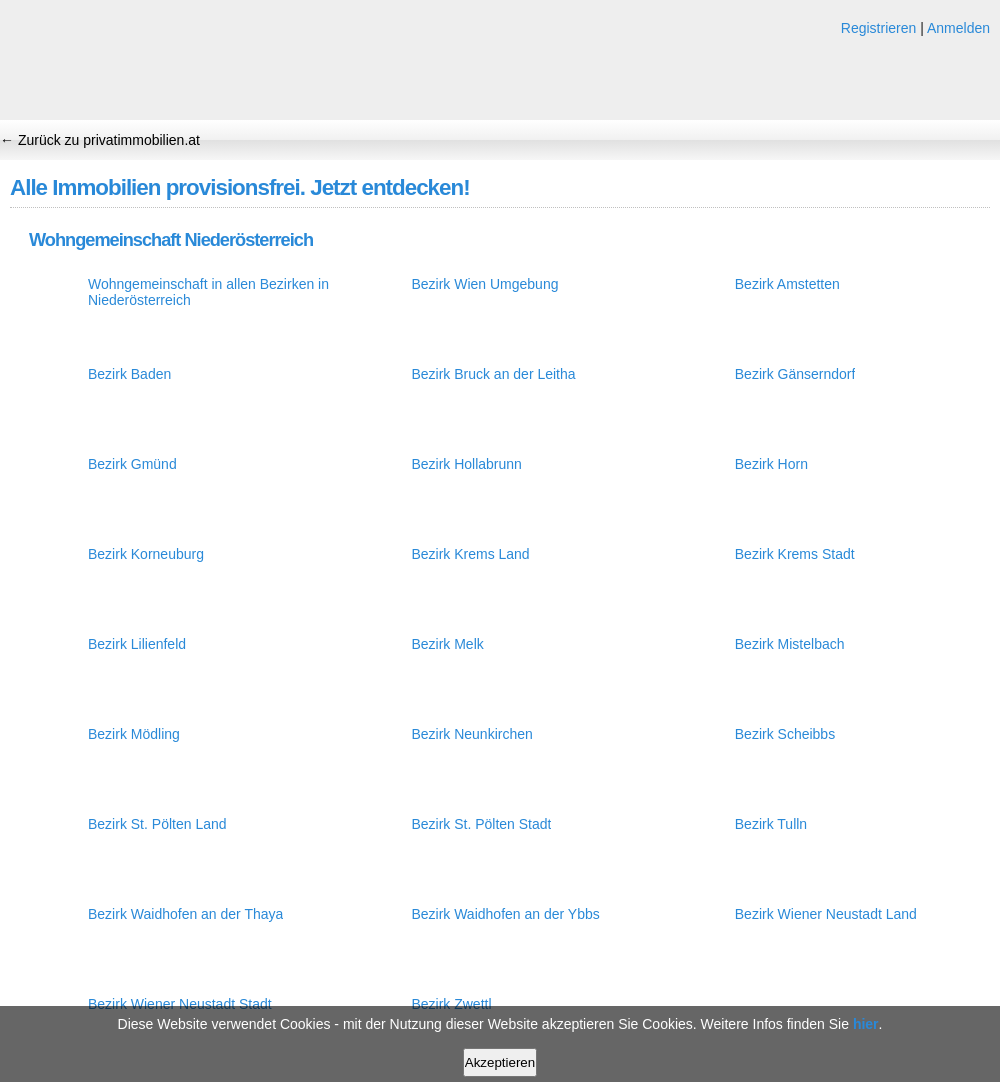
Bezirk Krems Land (470, 554)
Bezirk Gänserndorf (795, 374)
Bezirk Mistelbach (790, 644)
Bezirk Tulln (771, 824)
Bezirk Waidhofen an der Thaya (185, 914)
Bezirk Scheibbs (785, 734)
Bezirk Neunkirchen (471, 734)
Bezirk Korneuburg (146, 554)
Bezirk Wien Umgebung (484, 284)
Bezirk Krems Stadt (795, 554)
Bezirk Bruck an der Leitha (493, 374)
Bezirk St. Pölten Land (157, 824)
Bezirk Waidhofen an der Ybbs (505, 914)
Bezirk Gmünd (132, 464)
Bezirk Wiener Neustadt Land (826, 914)
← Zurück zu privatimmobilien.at (100, 140)
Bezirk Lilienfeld (137, 644)
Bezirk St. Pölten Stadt (481, 824)
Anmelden (958, 28)
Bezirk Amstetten (787, 284)
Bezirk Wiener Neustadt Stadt (180, 1004)
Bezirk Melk (447, 644)
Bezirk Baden (129, 374)
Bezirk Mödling (134, 734)
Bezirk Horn (771, 464)
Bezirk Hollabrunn (466, 464)
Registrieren (878, 28)
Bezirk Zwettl (451, 1004)
